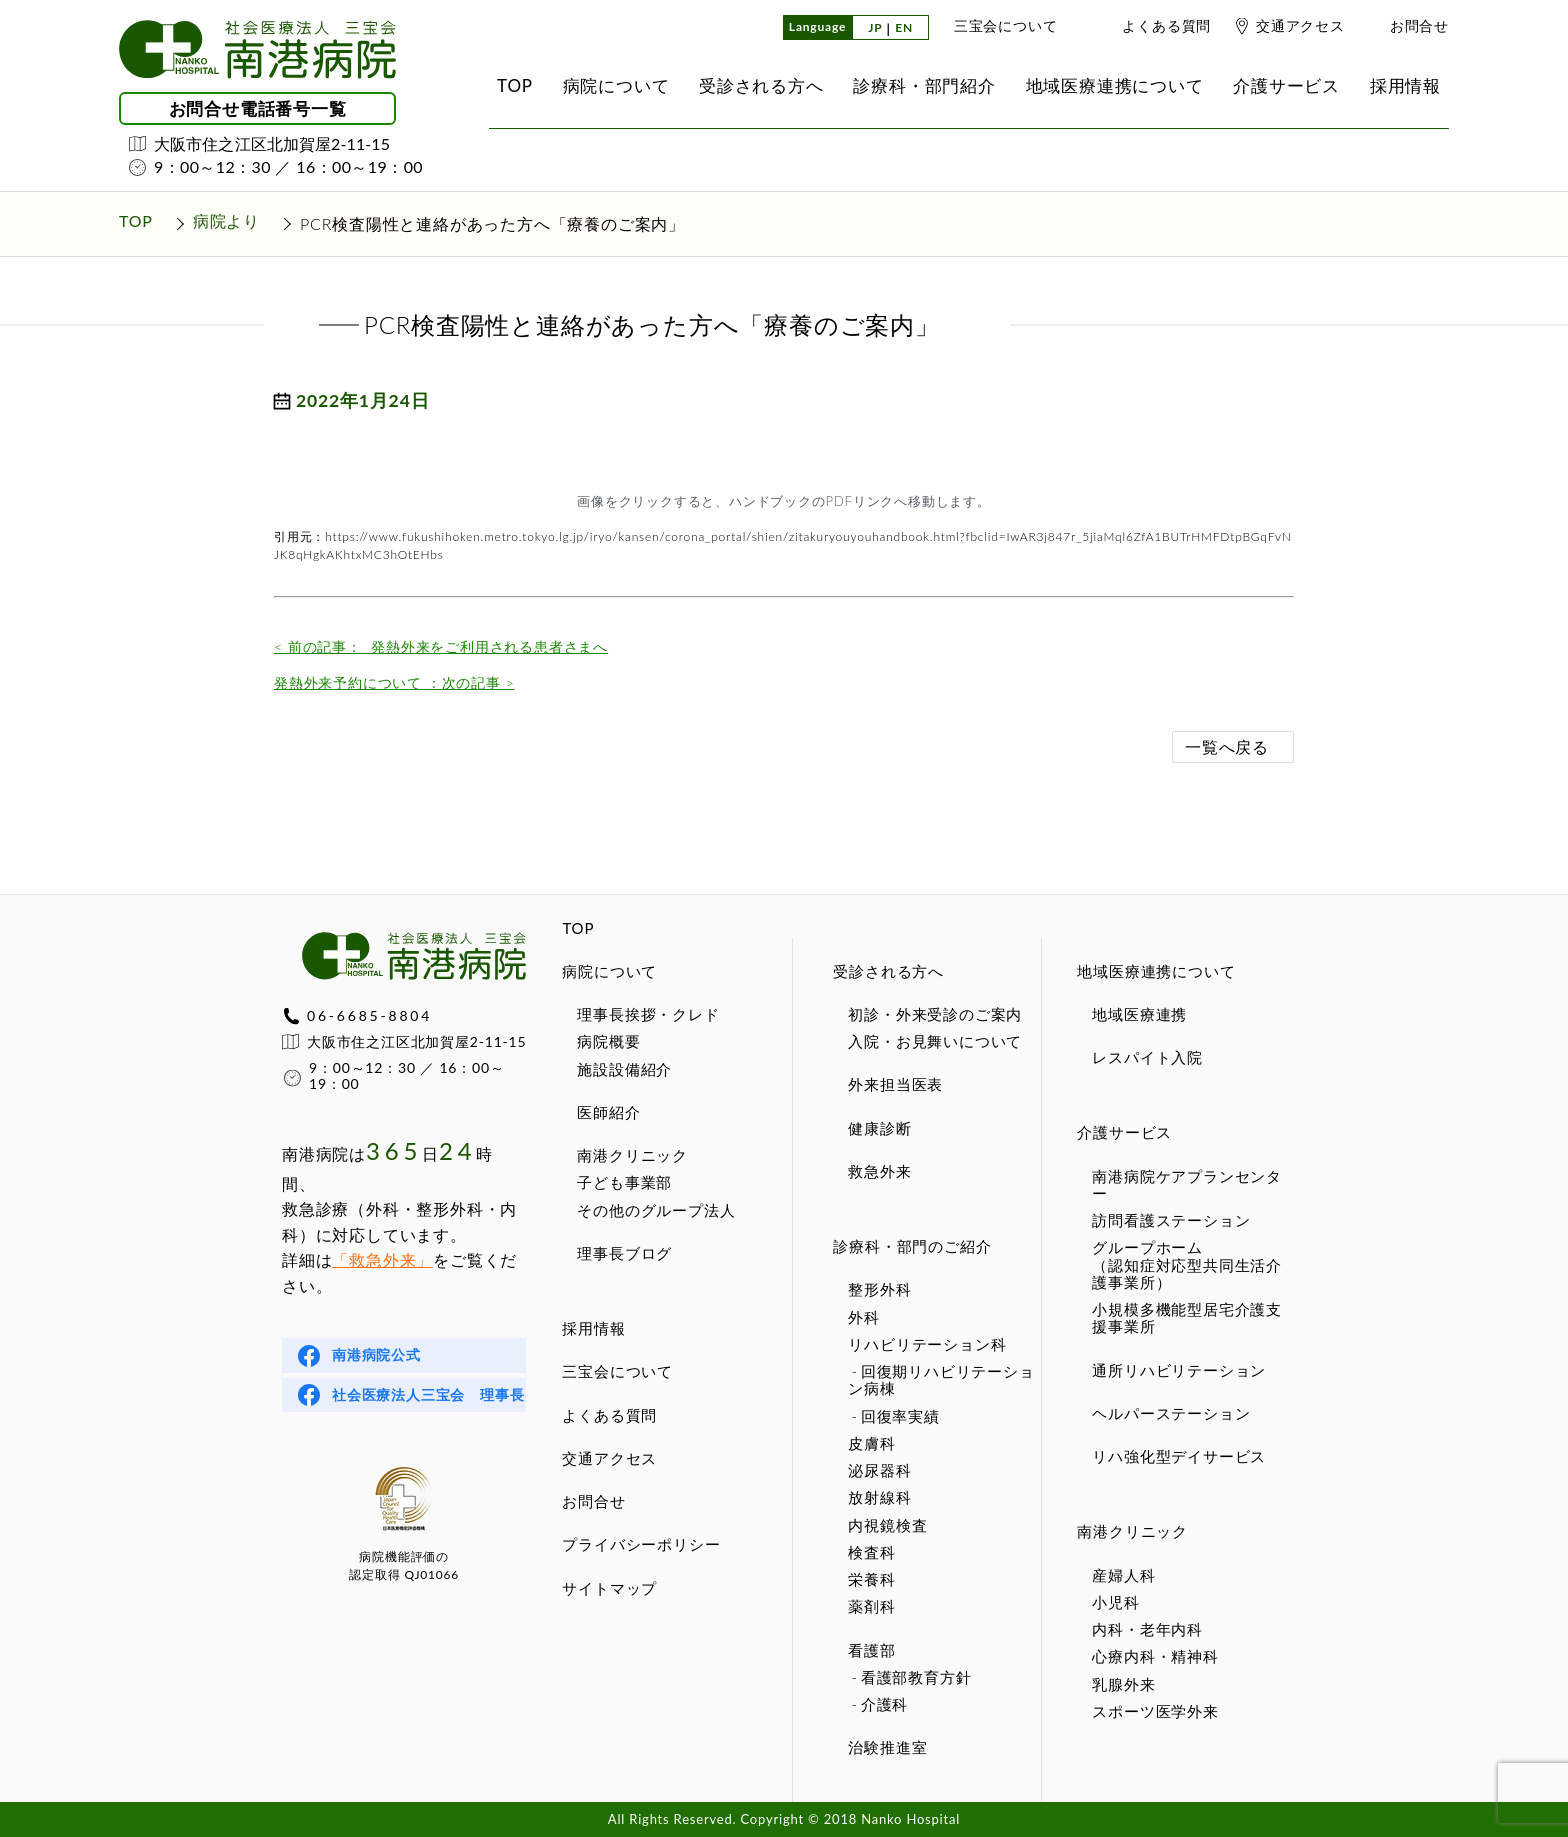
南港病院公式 (376, 1354)
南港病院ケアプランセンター (1187, 1184)
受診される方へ (888, 971)
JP (875, 28)
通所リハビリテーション (1179, 1370)
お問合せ (1419, 25)
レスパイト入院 (1147, 1057)
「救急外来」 (382, 1259)
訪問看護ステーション (1171, 1220)
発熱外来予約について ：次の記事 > (394, 682)
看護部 (871, 1650)
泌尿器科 (879, 1470)
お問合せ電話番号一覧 (258, 108)
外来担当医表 (895, 1084)
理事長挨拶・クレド (648, 1014)
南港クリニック (632, 1155)
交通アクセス (1300, 25)
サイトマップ (609, 1588)
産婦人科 (1123, 1575)
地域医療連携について (1156, 971)
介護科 (884, 1704)
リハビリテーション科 (927, 1344)
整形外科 (879, 1289)
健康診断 (879, 1128)
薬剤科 (871, 1606)
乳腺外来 (1123, 1684)
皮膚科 (871, 1443)
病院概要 (608, 1041)
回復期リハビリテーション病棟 (941, 1379)
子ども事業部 (624, 1182)
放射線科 (879, 1497)
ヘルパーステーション (1171, 1413)
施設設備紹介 (624, 1069)
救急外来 (879, 1171)
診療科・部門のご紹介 (912, 1246)
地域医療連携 (1139, 1014)
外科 (864, 1317)
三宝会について (1006, 25)
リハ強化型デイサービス (1179, 1456)
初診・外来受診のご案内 (935, 1014)
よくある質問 (1166, 25)
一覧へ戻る (1227, 746)
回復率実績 (900, 1416)
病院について (609, 971)
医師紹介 (608, 1112)
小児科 (1115, 1602)
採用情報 (593, 1328)
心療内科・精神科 (1155, 1656)
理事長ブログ (624, 1253)
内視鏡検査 (887, 1525)
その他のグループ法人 (656, 1210)
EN (904, 28)
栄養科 (871, 1579)
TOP (578, 928)
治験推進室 (887, 1747)
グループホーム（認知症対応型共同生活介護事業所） (1187, 1264)
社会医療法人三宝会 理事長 (428, 1394)
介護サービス (1124, 1132)
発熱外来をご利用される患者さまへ (441, 646)
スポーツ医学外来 (1155, 1711)
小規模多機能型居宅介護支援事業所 (1187, 1317)
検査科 (871, 1552)
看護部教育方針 (916, 1677)
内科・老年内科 (1147, 1629)
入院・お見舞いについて (935, 1041)
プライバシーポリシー (641, 1544)
